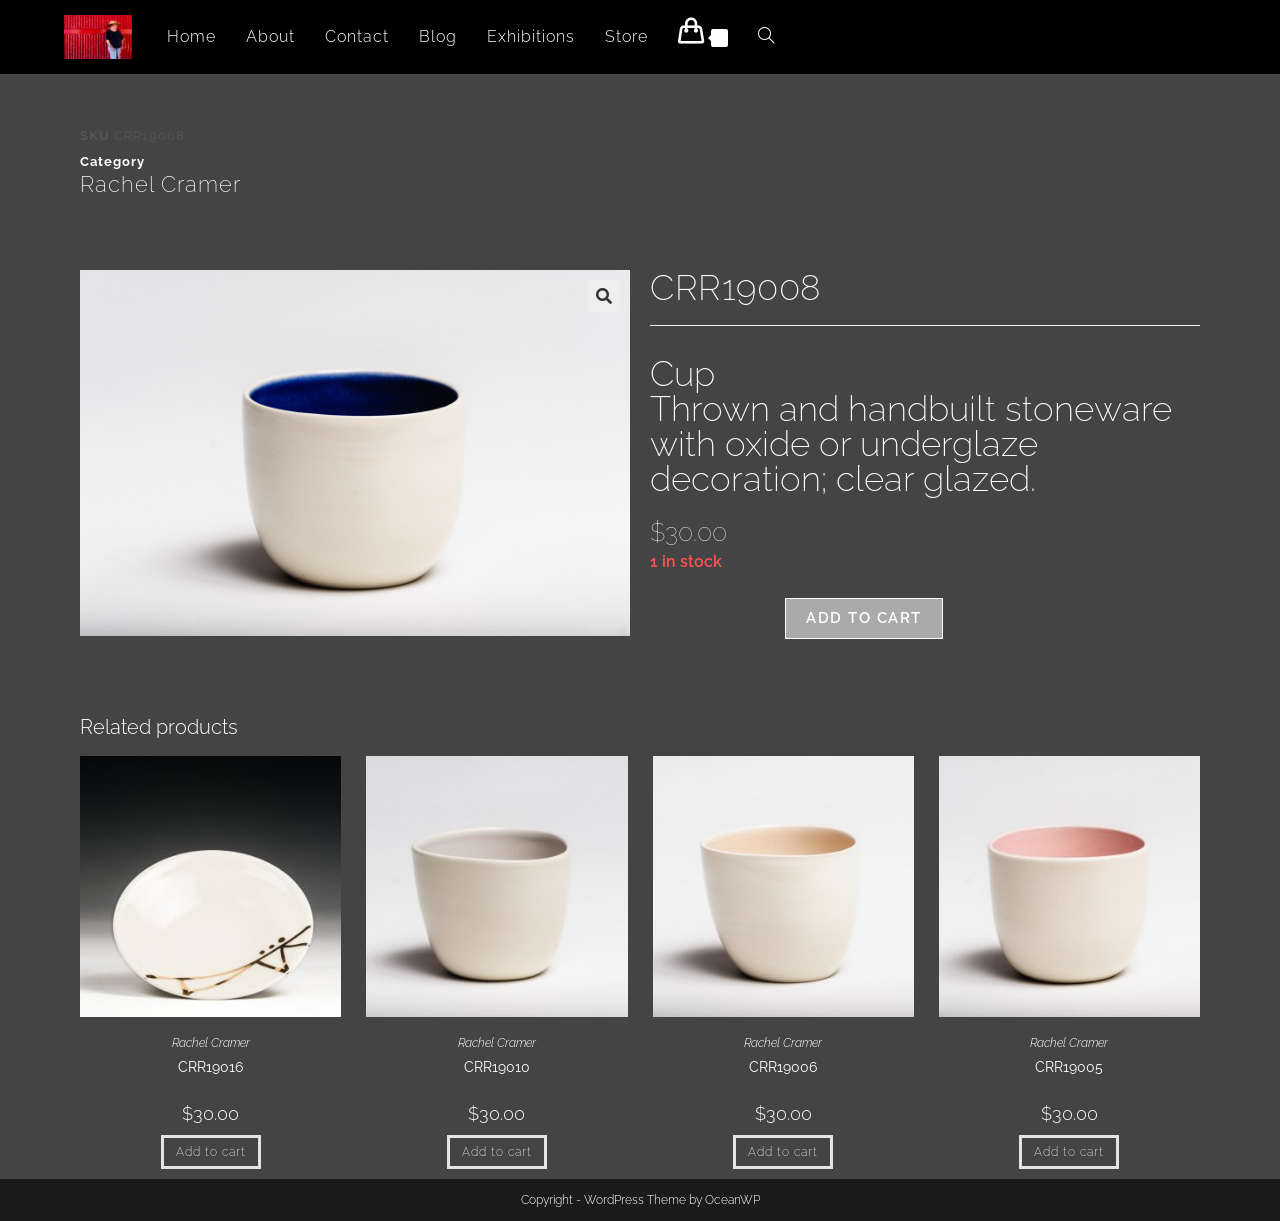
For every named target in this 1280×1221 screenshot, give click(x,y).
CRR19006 (783, 1067)
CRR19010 (497, 1067)
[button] (604, 296)
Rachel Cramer (160, 184)
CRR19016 (210, 1067)
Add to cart (864, 618)
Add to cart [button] (211, 1152)
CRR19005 (1069, 1067)
